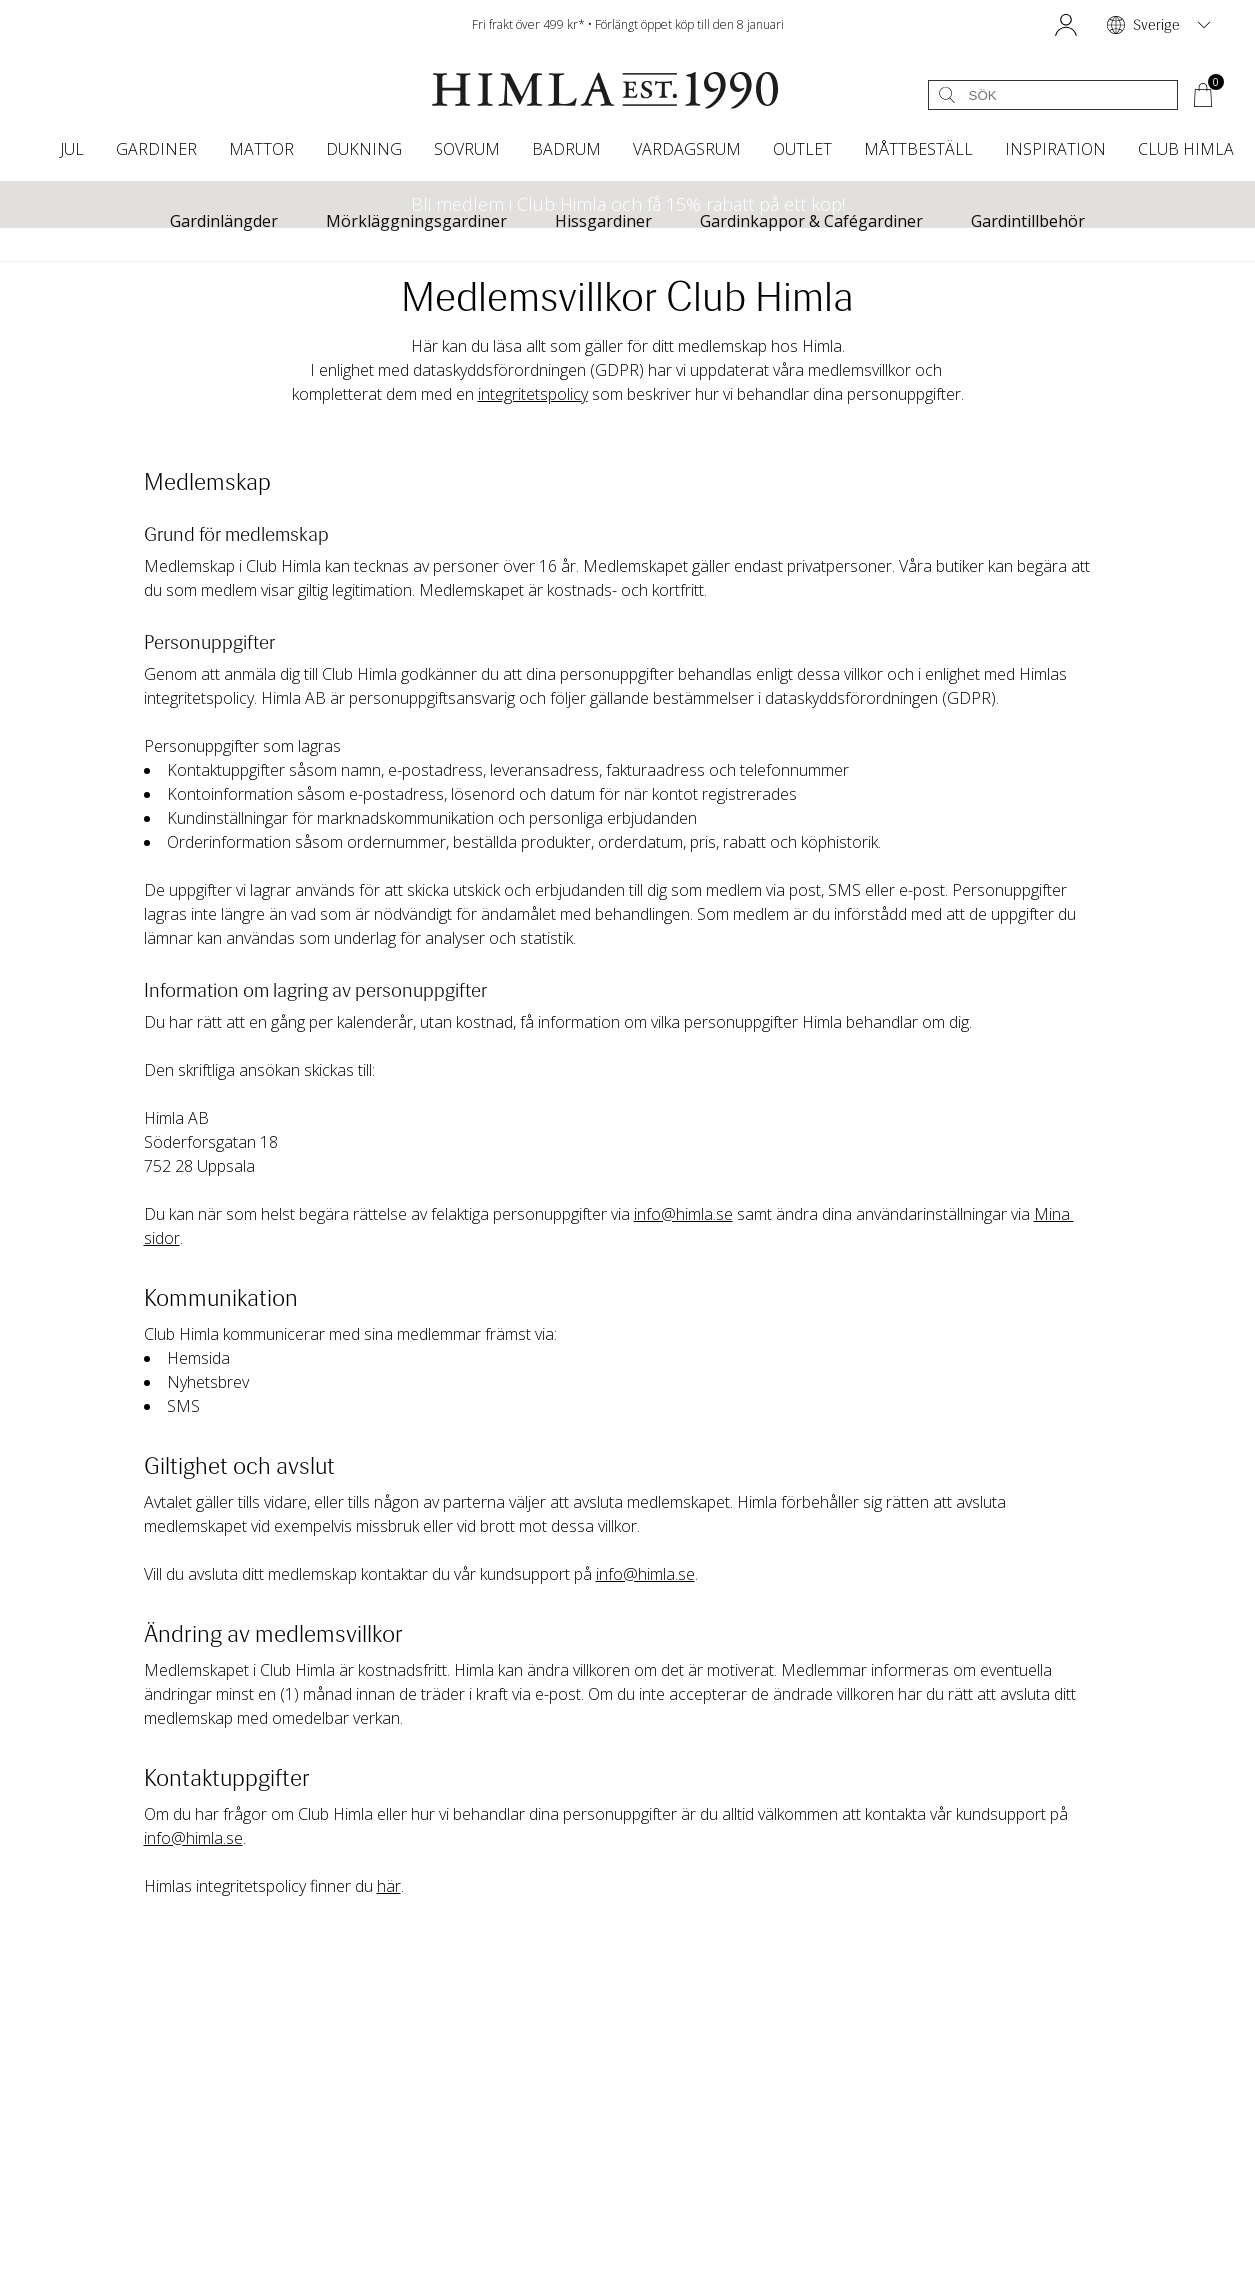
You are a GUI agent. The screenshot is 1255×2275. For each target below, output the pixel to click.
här (389, 1886)
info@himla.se (683, 1214)
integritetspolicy (533, 394)
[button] (1066, 25)
